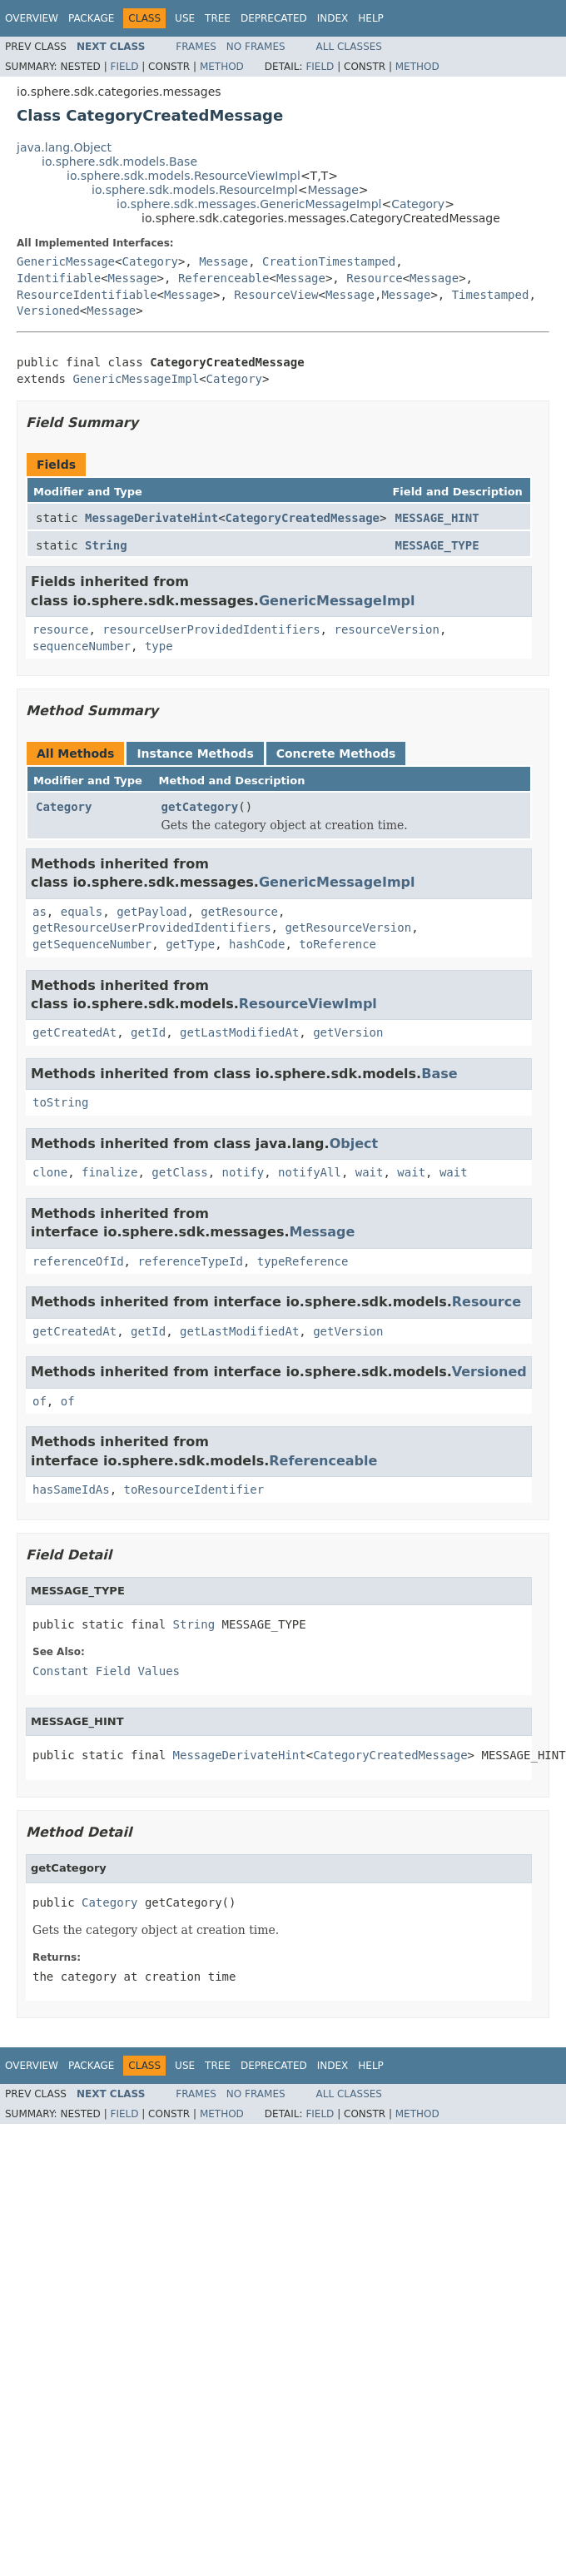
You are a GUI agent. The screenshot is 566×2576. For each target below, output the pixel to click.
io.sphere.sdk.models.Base (119, 161)
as (39, 911)
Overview (31, 18)
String (106, 545)
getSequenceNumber (91, 944)
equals (82, 911)
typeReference (303, 1261)
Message (332, 189)
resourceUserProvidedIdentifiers (211, 629)
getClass (179, 1172)
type (159, 646)
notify (243, 1172)
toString (60, 1102)
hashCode (257, 944)
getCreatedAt (74, 1032)
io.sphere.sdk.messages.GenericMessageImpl (249, 204)
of (39, 1401)
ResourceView (276, 294)
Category (417, 204)
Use (185, 18)
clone (49, 1172)
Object (354, 1143)
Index (333, 18)
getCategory (200, 806)
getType (190, 944)
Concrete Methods (336, 753)
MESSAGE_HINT (437, 518)
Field (124, 66)
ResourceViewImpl (308, 1004)
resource (60, 629)
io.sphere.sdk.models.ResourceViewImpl (183, 175)
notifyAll (309, 1172)
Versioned (48, 310)
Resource (374, 278)
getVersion (348, 1032)
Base (439, 1074)
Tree (218, 18)
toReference (337, 944)
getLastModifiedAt (239, 1032)
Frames (196, 46)
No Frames (255, 46)
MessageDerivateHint (151, 518)
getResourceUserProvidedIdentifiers (151, 927)
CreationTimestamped (328, 261)
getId (148, 1032)
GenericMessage (66, 261)
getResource (239, 911)
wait (369, 1172)
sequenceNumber (81, 646)
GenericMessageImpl (135, 378)
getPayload (151, 911)
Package (91, 18)
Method (222, 66)
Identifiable (59, 278)
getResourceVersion (348, 927)
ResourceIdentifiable (87, 294)
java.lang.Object (64, 147)
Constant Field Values (106, 1671)
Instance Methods (195, 753)
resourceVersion (386, 629)
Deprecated (274, 18)
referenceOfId (78, 1261)
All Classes (349, 46)
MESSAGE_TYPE (437, 545)
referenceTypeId (189, 1261)
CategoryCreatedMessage (303, 518)
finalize (109, 1172)
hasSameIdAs (71, 1489)
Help (371, 18)
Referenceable (224, 278)
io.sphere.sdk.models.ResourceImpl (195, 189)
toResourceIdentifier (194, 1489)
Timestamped (490, 294)
